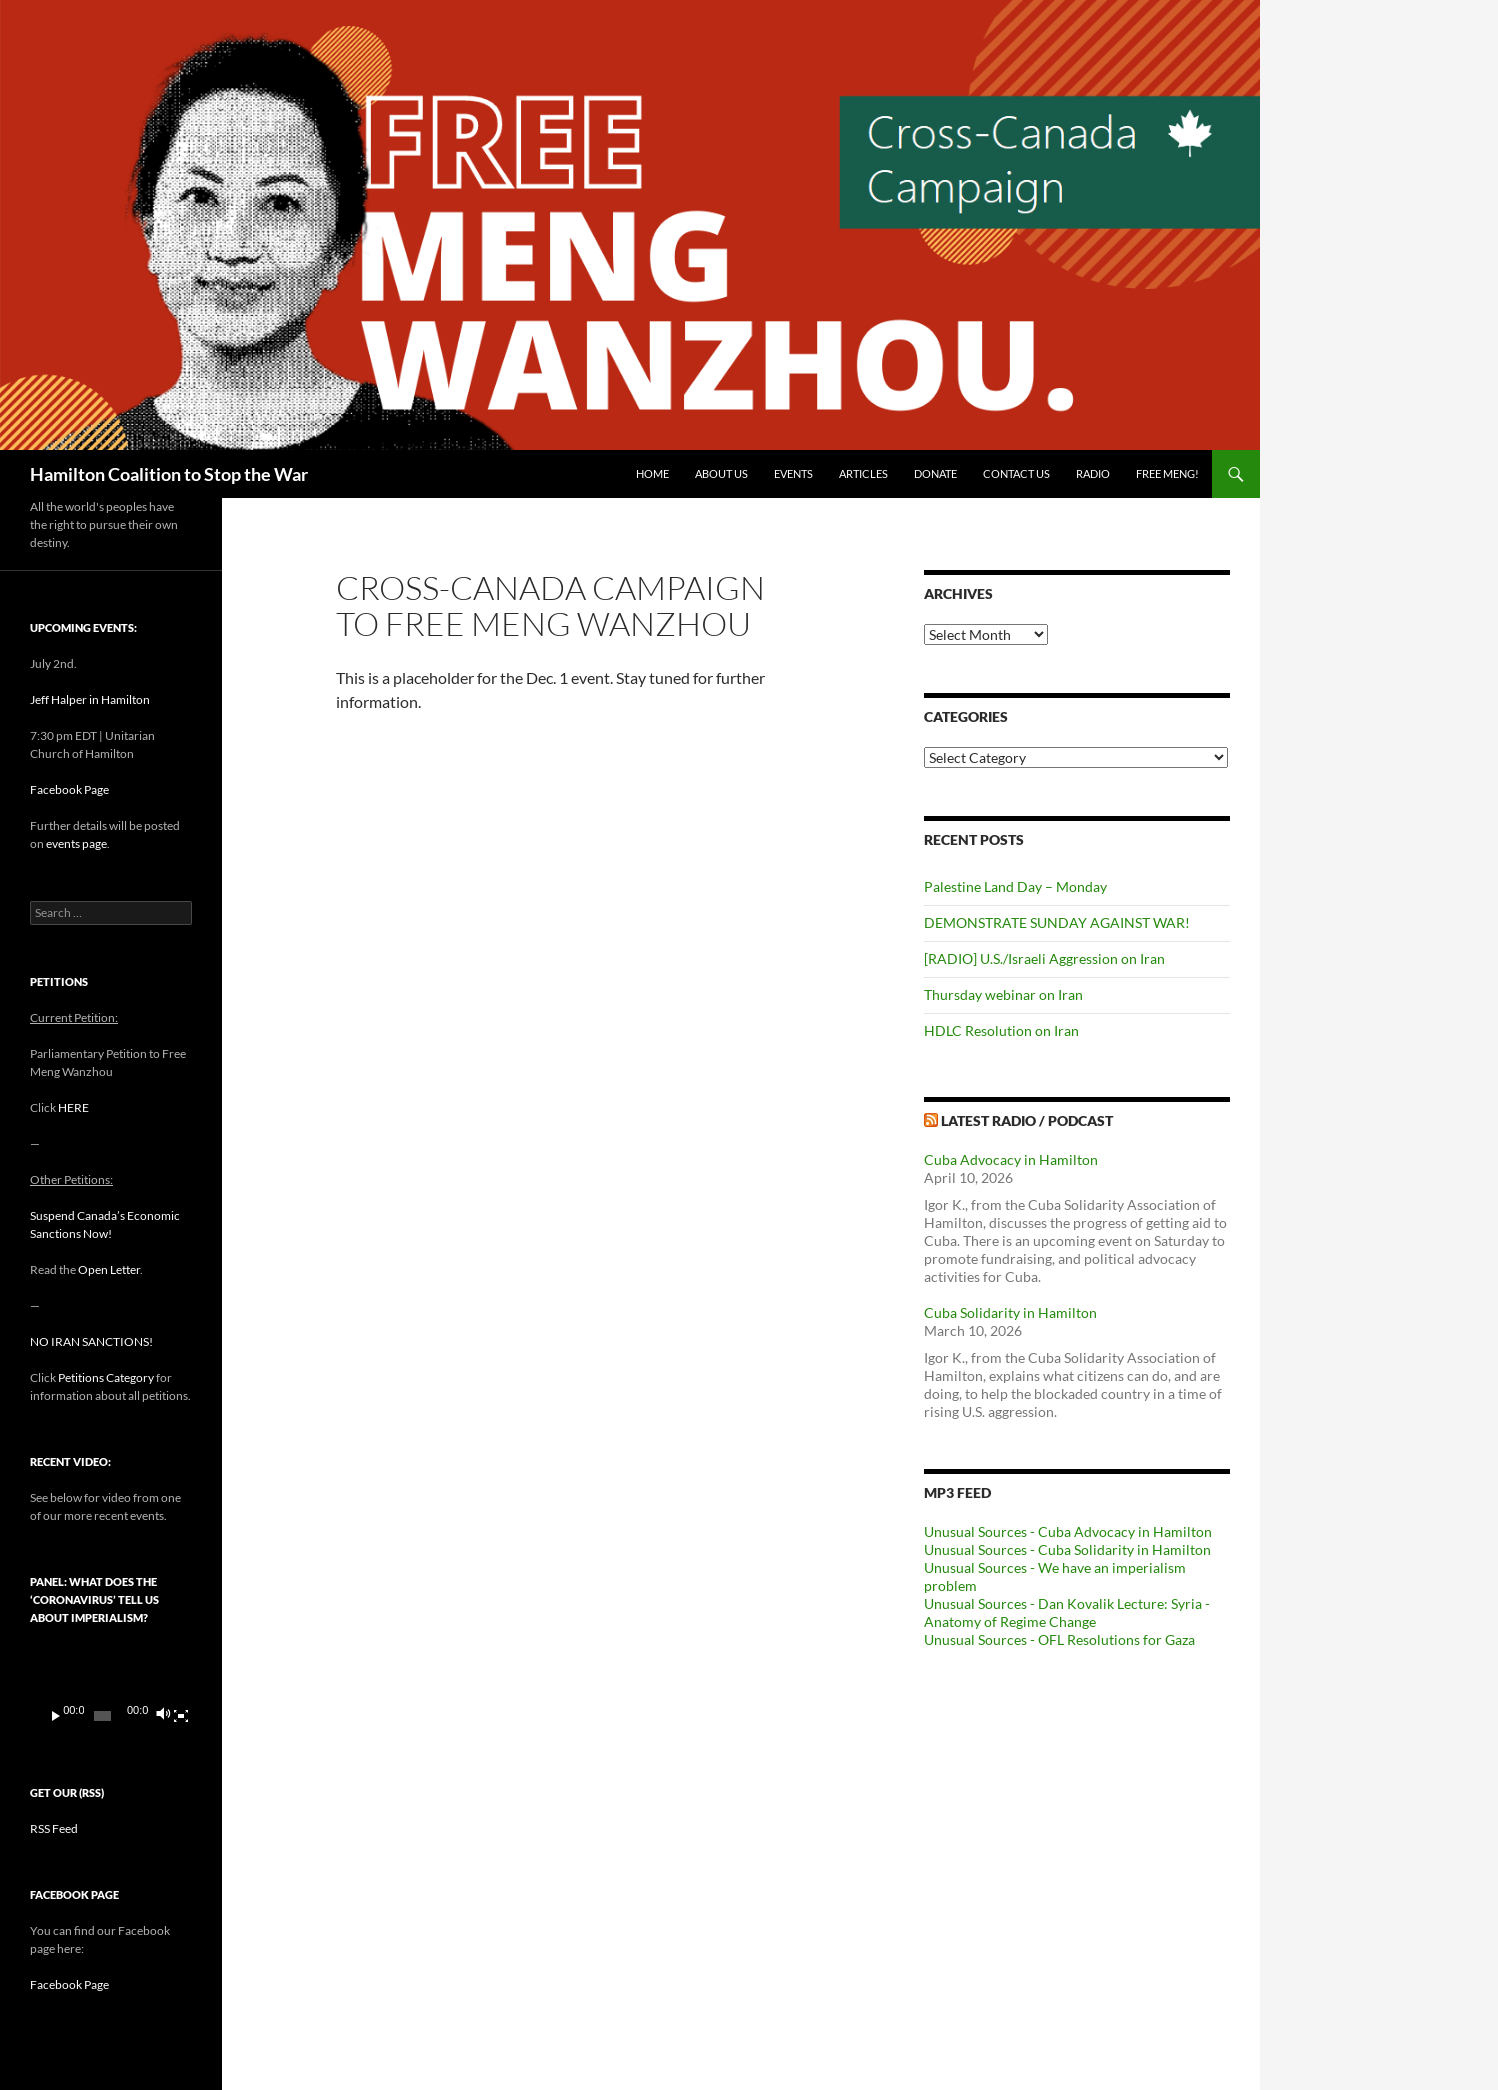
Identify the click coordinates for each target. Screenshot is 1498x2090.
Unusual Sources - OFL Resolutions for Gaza (1059, 1639)
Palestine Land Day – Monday (1015, 886)
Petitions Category (106, 1377)
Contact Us (1016, 473)
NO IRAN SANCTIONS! (91, 1341)
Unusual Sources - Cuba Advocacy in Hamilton (1068, 1531)
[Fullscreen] (181, 1716)
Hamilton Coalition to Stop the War (169, 474)
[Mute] (162, 1716)
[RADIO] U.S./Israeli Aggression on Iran (1044, 958)
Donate (935, 473)
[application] (111, 1690)
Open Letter (109, 1269)
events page (76, 843)
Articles (863, 473)
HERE (73, 1107)
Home (652, 473)
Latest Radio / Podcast (1027, 1120)
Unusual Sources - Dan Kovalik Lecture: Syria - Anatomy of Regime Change (1067, 1612)
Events (793, 473)
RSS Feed (54, 1828)
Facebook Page (69, 789)
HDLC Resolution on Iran (1001, 1030)
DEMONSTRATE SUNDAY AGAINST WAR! (1057, 922)
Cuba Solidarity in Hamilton (1010, 1312)
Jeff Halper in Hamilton (90, 699)
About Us (721, 473)
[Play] (56, 1716)
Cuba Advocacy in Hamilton (1011, 1159)
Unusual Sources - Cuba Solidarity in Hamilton (1067, 1549)
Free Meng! (1167, 473)
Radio (1093, 473)
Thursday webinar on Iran (1003, 994)
